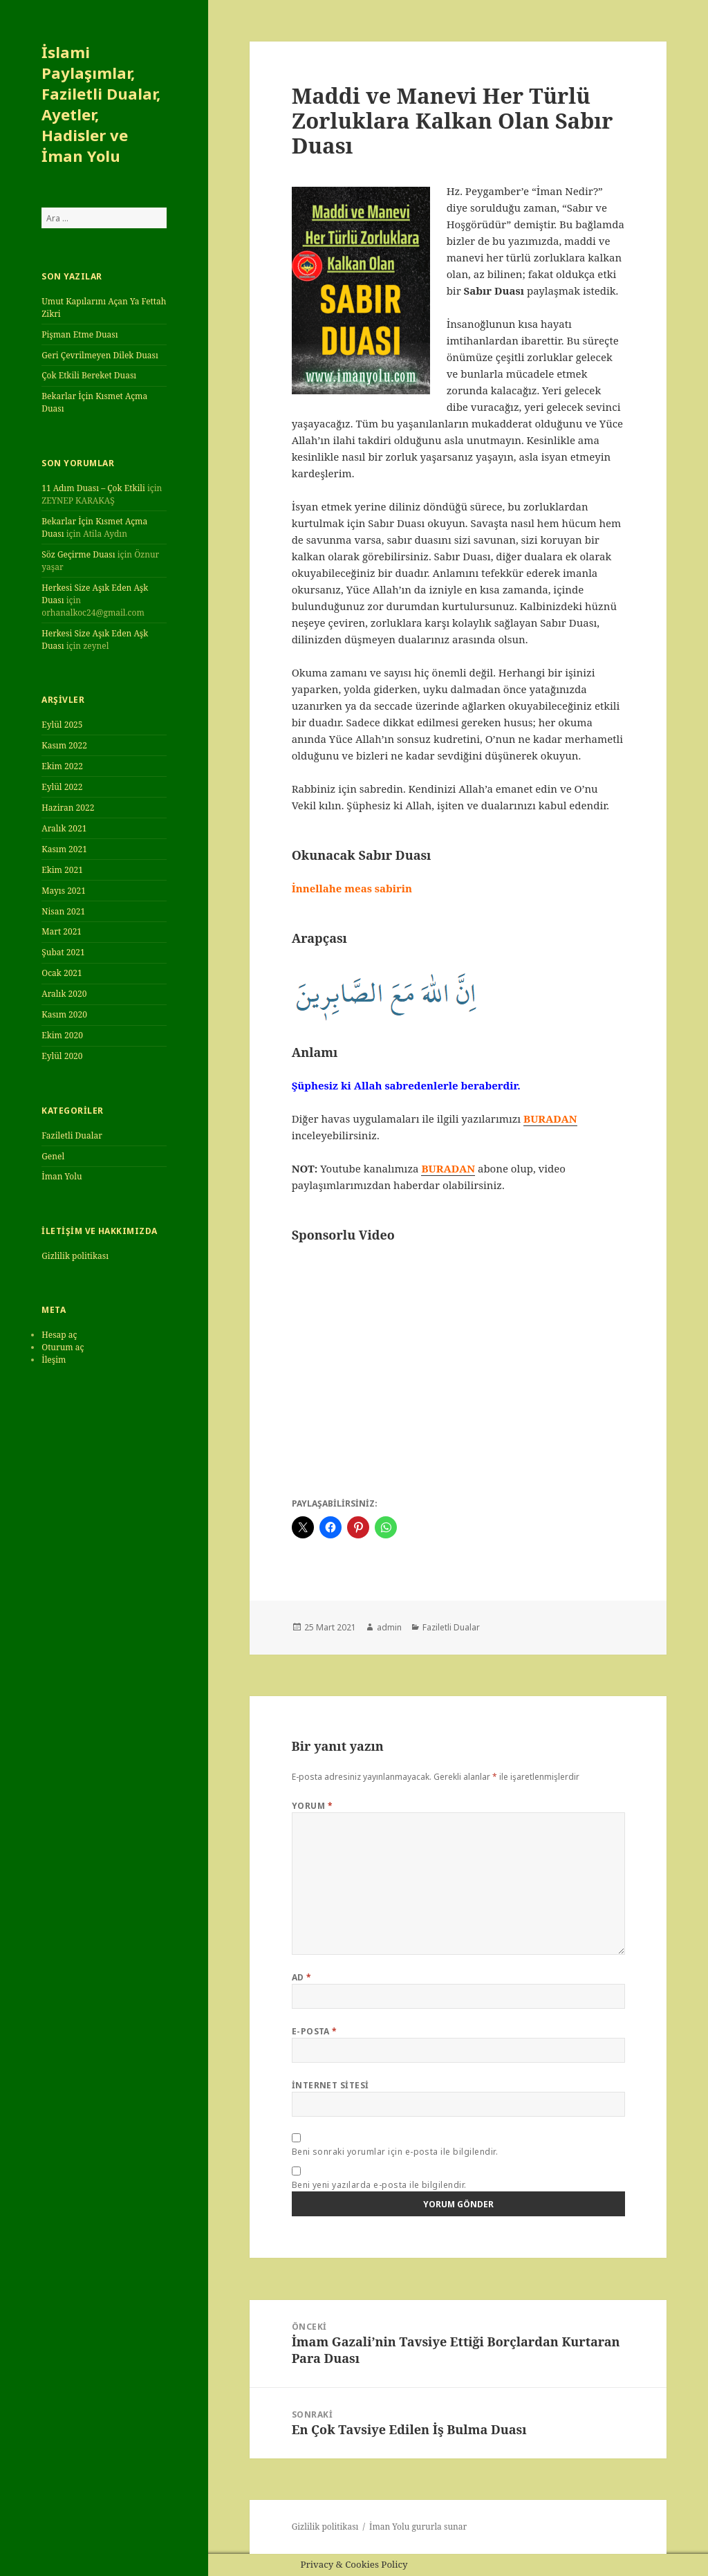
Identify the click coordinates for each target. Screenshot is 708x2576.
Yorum (312, 1806)
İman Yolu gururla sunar (418, 2526)
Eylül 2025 (61, 724)
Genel (52, 1156)
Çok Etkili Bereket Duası (88, 375)
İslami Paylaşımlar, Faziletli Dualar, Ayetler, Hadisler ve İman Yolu (100, 104)
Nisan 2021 (63, 911)
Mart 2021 (61, 931)
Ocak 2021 (61, 973)
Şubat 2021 (62, 952)
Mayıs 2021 (63, 890)
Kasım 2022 (64, 745)
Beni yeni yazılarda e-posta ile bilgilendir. (379, 2185)
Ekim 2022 (62, 766)
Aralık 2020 (63, 994)
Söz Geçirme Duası (78, 554)
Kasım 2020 (64, 1014)
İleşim (53, 1359)
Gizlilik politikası (75, 1256)
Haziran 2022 (67, 807)
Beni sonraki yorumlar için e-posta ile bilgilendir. (395, 2152)
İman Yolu (61, 1176)
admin (389, 1627)
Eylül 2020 (61, 1056)
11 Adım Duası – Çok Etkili (93, 488)
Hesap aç (59, 1335)
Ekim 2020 (62, 1035)
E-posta (314, 2031)
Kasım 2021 (64, 849)
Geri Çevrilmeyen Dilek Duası (99, 355)
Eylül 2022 (61, 787)
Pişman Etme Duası (79, 334)
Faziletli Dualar (71, 1135)
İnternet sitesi (330, 2085)
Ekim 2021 (62, 870)
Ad (302, 1977)
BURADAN (448, 1168)
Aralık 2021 (63, 828)
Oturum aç (62, 1347)
